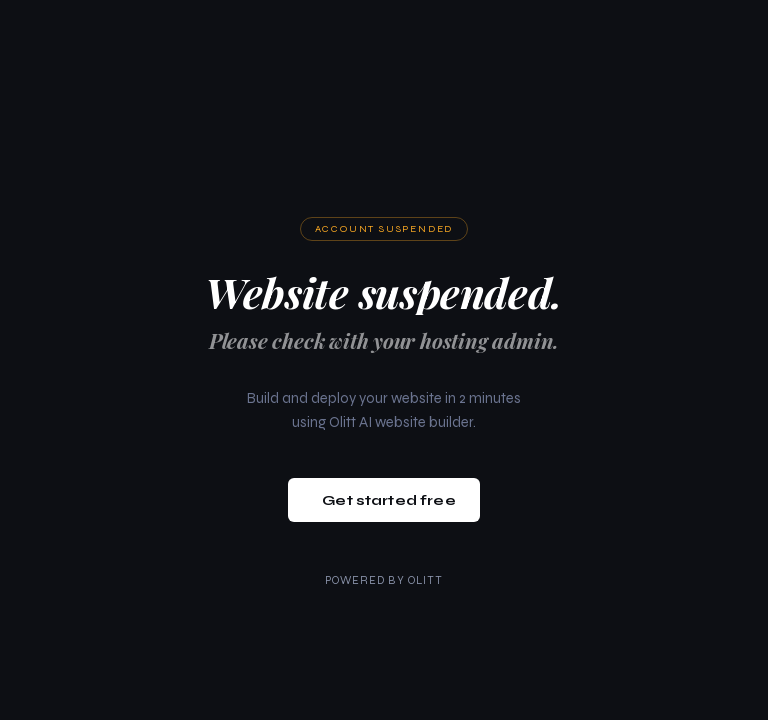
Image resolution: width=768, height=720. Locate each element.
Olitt (426, 580)
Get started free (388, 500)
